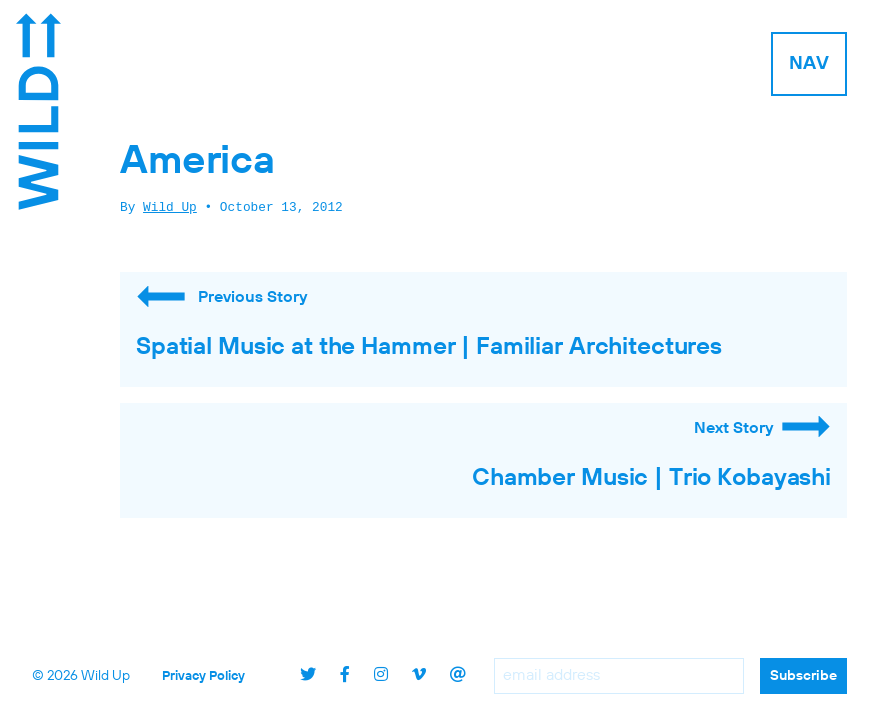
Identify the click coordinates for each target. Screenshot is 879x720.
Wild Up (170, 208)
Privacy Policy (203, 676)
